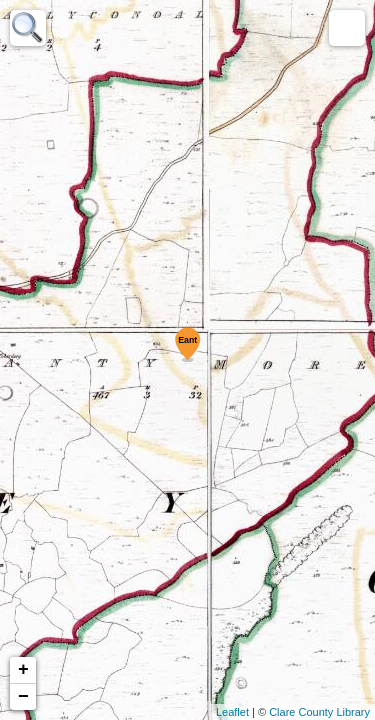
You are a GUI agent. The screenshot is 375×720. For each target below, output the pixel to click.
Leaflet (232, 712)
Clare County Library (319, 712)
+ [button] (23, 670)
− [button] (23, 697)
